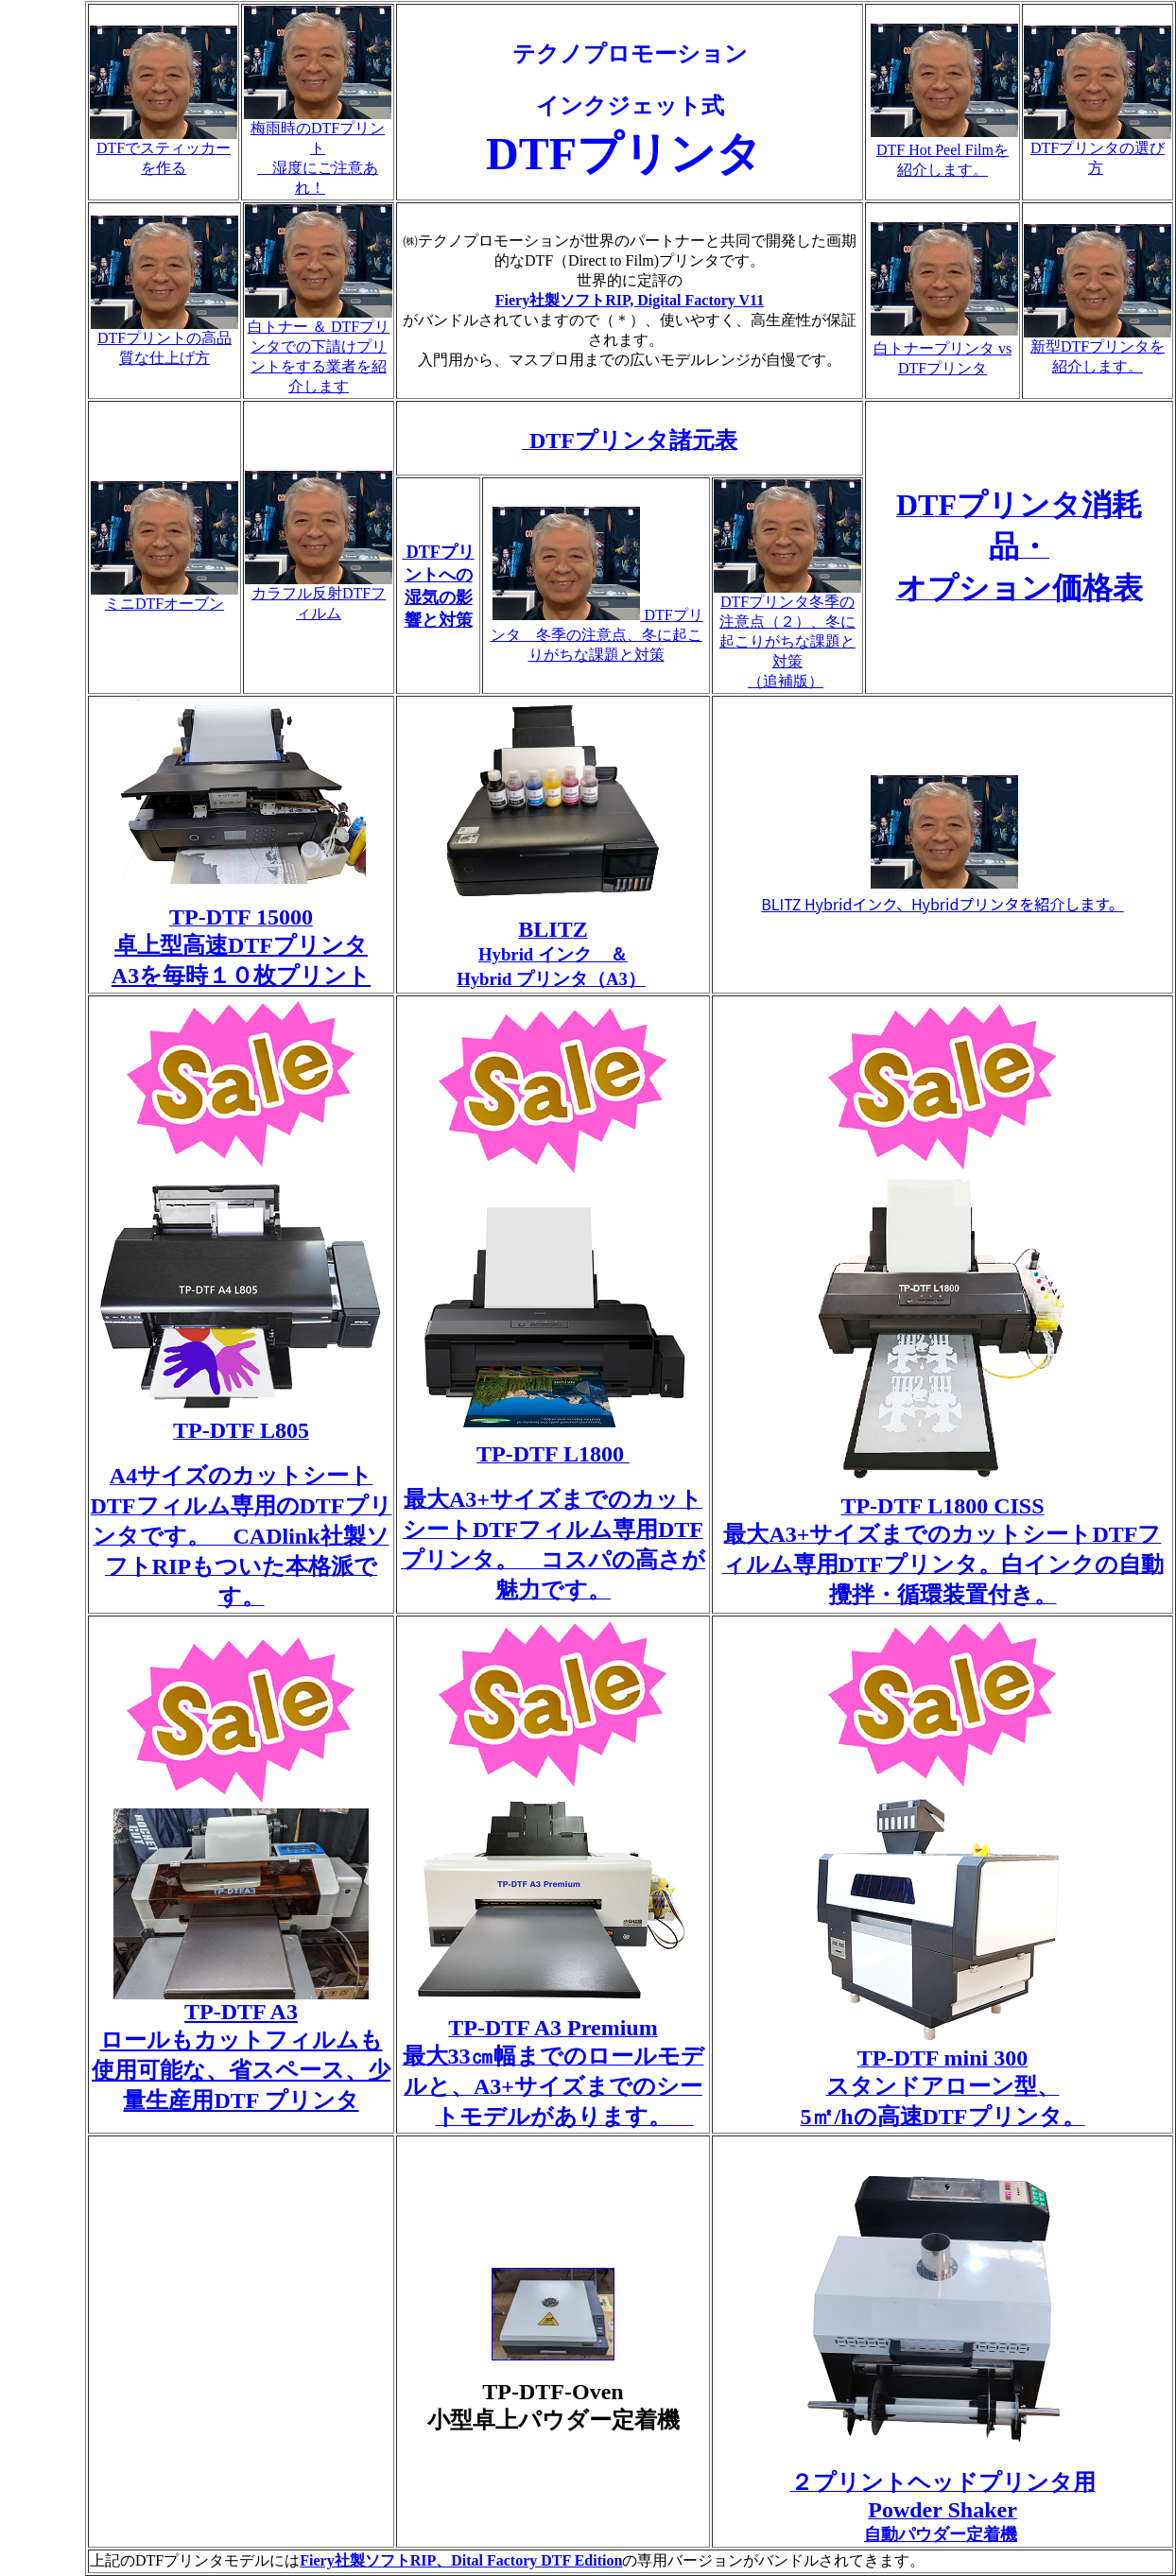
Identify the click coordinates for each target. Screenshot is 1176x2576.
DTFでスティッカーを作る (163, 151)
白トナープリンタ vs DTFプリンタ (944, 349)
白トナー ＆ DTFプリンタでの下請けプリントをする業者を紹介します (318, 349)
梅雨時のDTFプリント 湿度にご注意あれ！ (317, 151)
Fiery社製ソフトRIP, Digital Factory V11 (629, 300)
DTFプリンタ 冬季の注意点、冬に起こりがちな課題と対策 (597, 635)
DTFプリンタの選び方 (1097, 151)
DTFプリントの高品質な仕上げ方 (164, 341)
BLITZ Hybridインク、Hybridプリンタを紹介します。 (942, 903)
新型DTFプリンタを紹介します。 (1097, 349)
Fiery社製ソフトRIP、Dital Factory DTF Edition (461, 2560)
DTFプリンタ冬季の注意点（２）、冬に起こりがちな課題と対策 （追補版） (787, 634)
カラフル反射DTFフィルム (318, 596)
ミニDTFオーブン (164, 596)
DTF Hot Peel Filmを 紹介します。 (944, 151)
